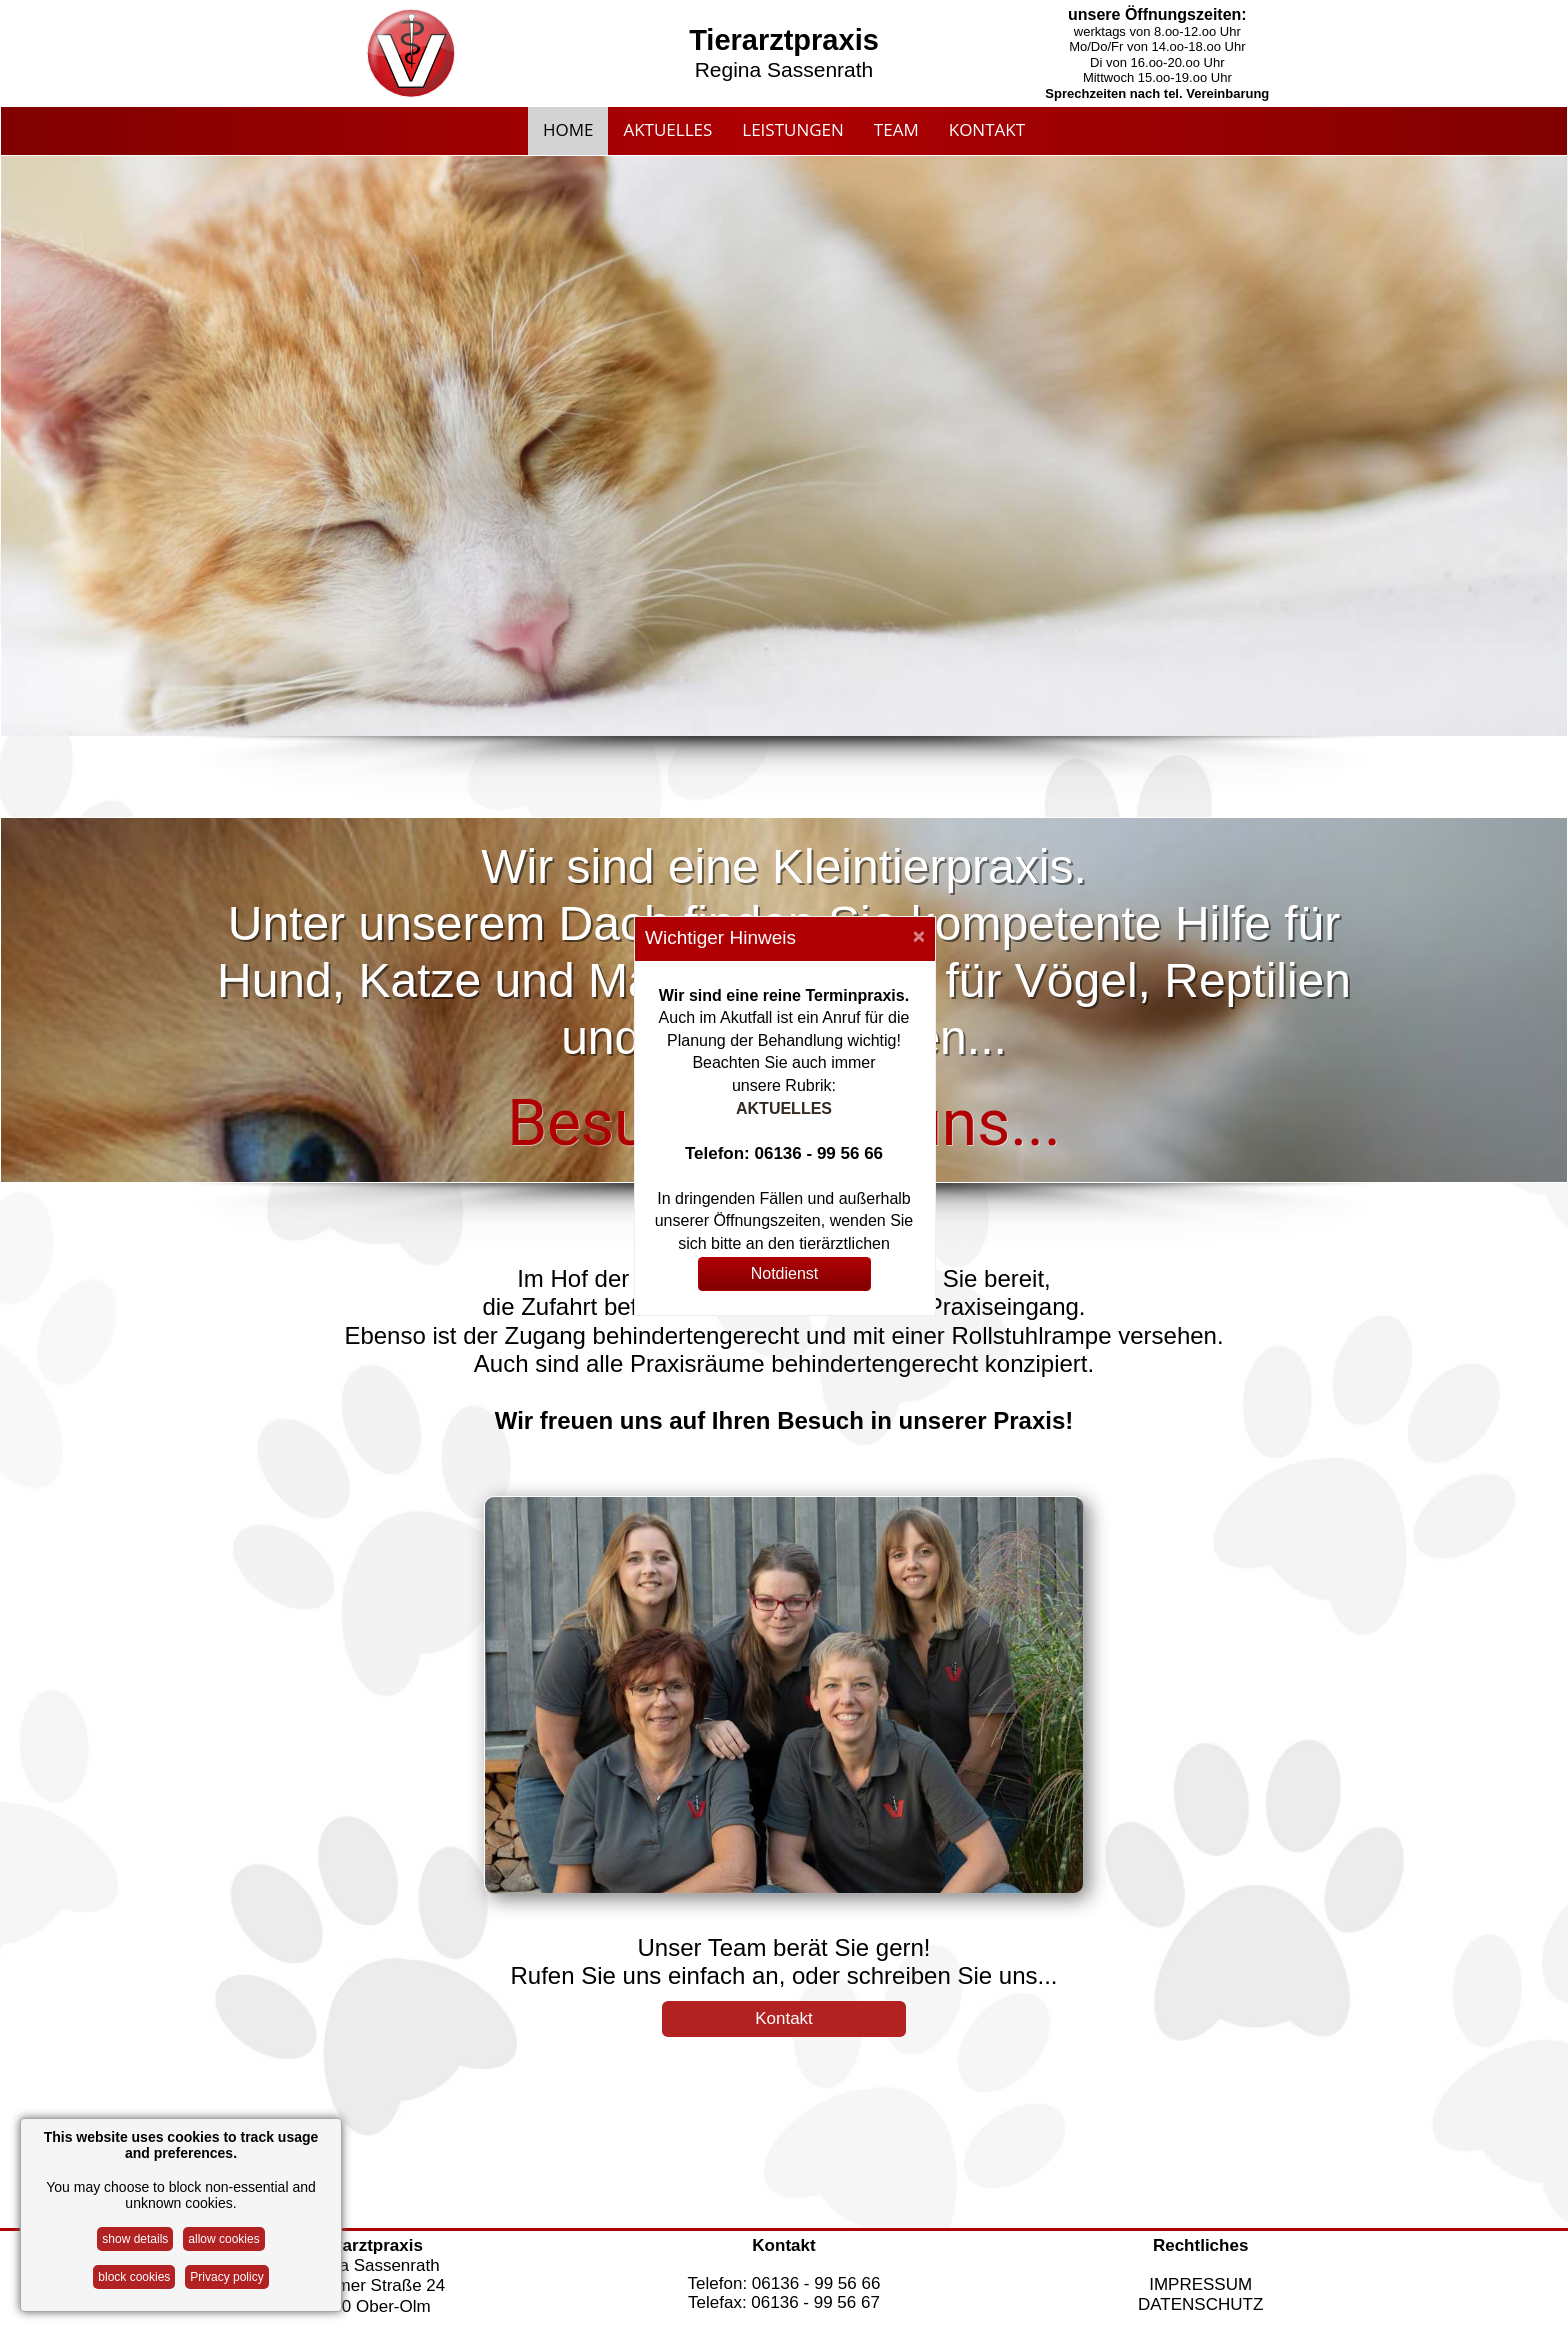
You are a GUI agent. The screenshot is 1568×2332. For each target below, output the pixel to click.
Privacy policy (226, 2277)
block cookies (134, 2277)
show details (135, 2239)
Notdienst (785, 1273)
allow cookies (223, 2239)
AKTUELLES (784, 1108)
